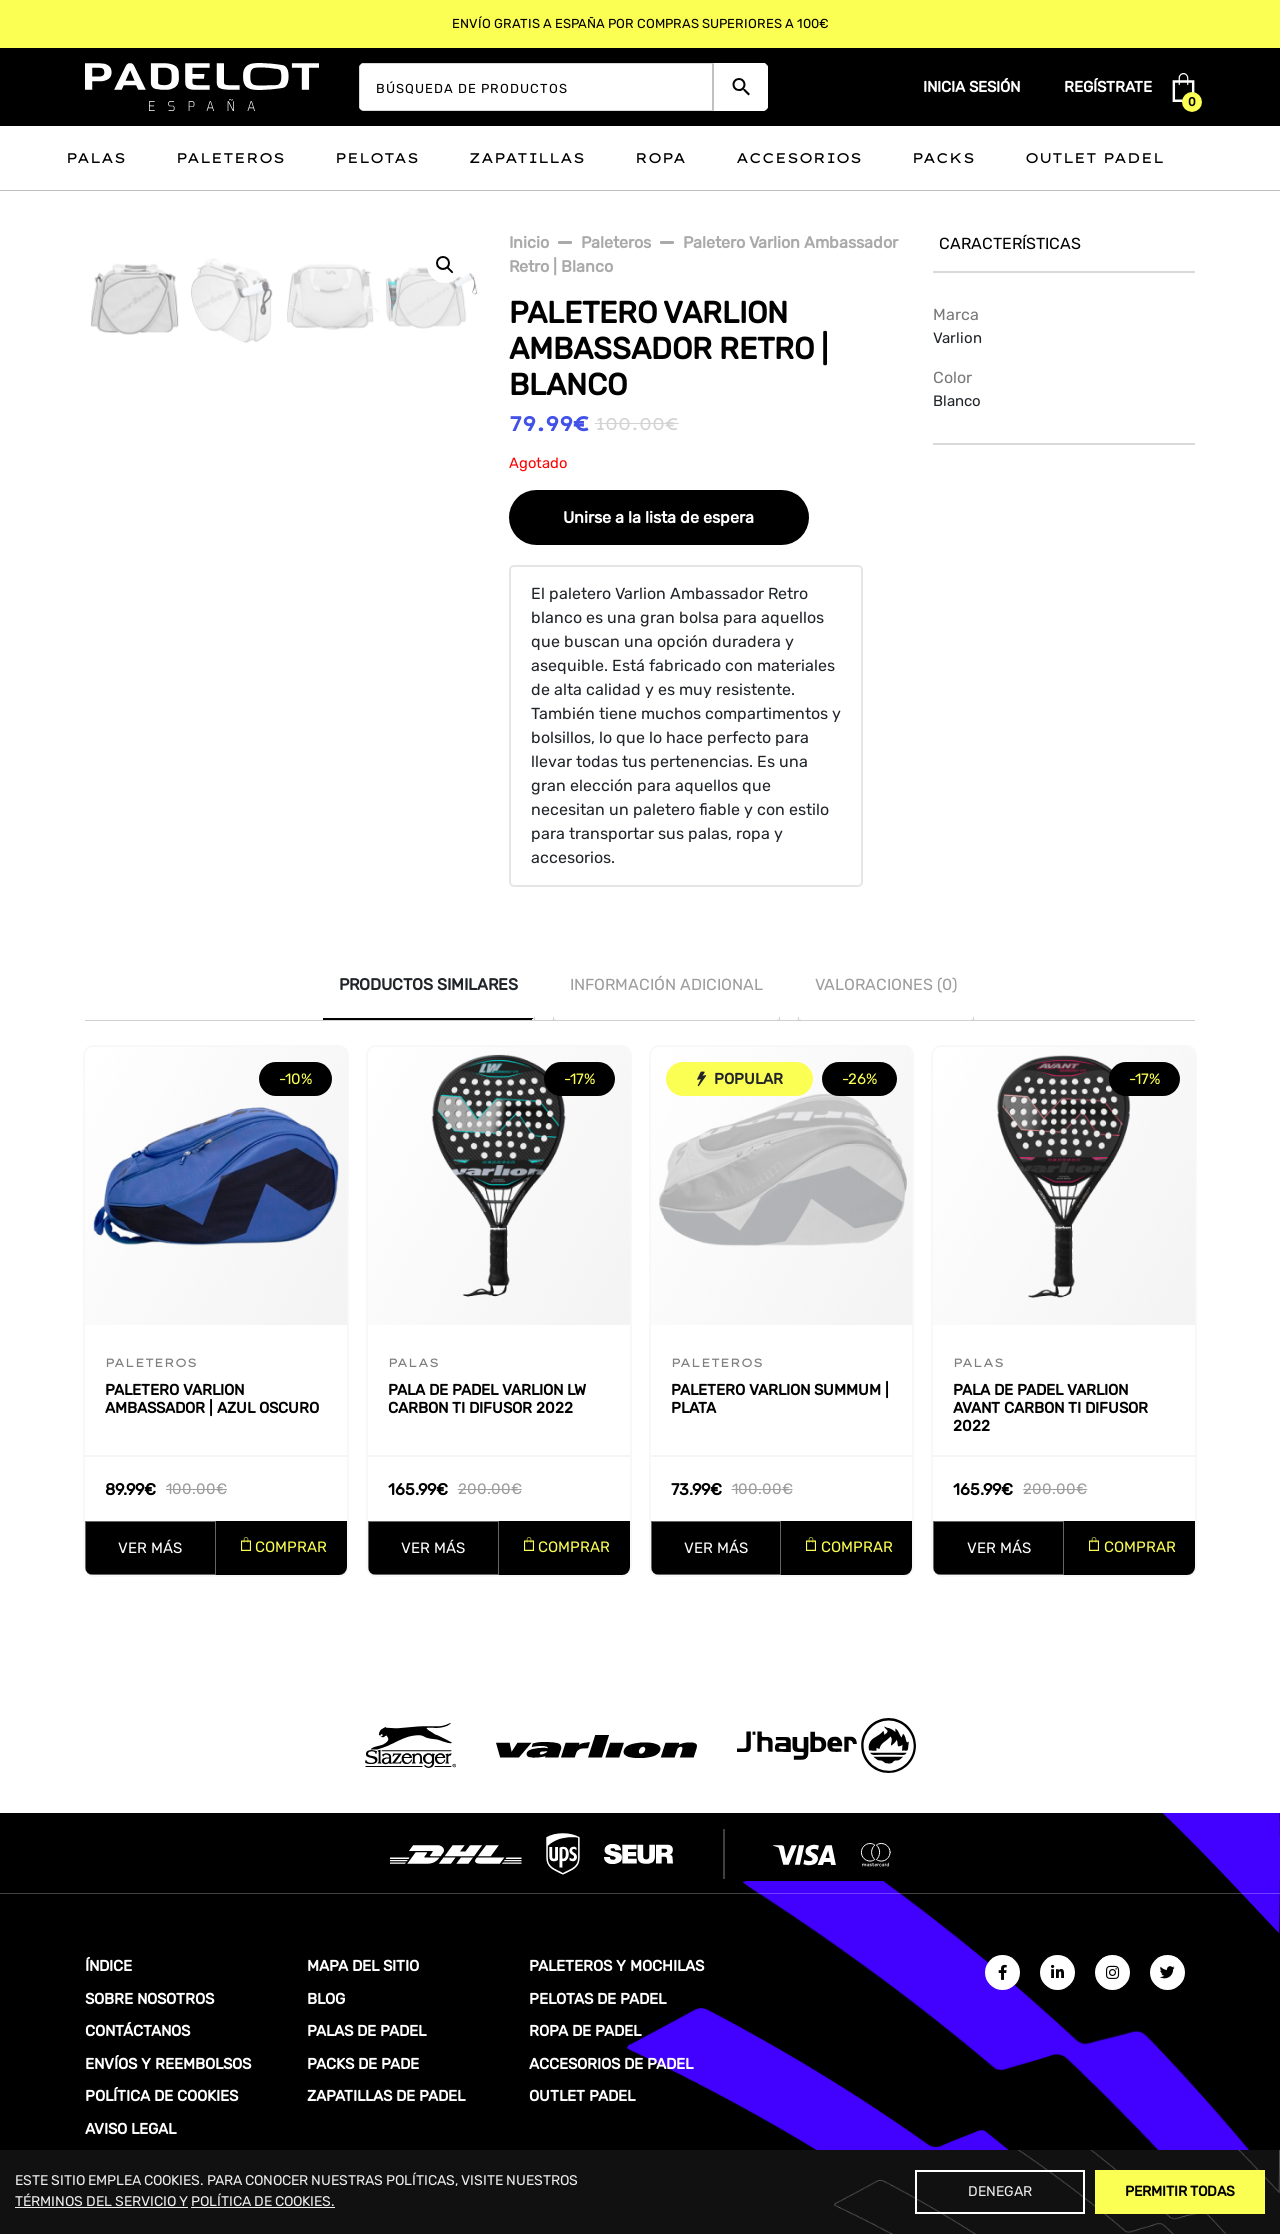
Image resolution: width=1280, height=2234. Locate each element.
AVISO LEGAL (130, 2129)
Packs (943, 158)
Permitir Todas (1180, 2191)
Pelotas (377, 158)
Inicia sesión (971, 87)
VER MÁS (150, 1548)
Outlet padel (1094, 158)
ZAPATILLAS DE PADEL (386, 2096)
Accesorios (799, 158)
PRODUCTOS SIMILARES (428, 984)
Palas (96, 158)
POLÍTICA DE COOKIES (161, 2096)
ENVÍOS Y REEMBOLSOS (168, 2064)
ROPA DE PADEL (585, 2031)
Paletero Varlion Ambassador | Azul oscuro (212, 1399)
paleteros (616, 242)
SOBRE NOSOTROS (149, 1999)
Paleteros (230, 158)
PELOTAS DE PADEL (597, 1999)
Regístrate (1108, 87)
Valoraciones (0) (886, 984)
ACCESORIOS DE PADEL (611, 2064)
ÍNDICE (108, 1966)
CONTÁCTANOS (137, 2031)
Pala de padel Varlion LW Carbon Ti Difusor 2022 (487, 1399)
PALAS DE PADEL (366, 2031)
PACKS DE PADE (363, 2064)
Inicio (529, 242)
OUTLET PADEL (582, 2096)
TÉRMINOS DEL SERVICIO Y (101, 2201)
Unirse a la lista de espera (658, 517)
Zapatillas (527, 158)
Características (1010, 243)
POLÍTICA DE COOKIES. (263, 2201)
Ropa (660, 158)
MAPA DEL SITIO (363, 1966)
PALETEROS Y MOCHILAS (616, 1966)
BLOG (326, 1999)
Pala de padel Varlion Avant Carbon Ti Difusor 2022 (1050, 1408)
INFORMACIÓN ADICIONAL (666, 984)
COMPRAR (291, 1547)
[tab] (428, 985)
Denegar (1000, 2191)
